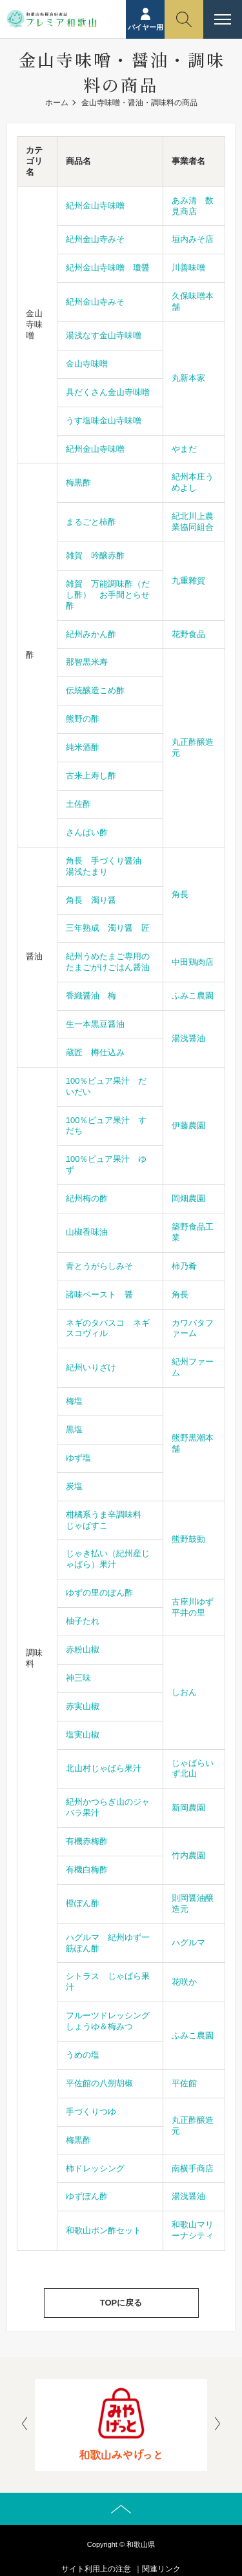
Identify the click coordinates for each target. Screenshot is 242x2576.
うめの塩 (82, 2055)
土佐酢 (78, 804)
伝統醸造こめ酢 (95, 690)
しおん (184, 1692)
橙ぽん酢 (82, 1903)
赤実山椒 (82, 1706)
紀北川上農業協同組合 (193, 521)
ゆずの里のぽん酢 (99, 1592)
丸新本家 (188, 378)
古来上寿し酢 (91, 775)
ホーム (56, 102)
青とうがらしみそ (99, 1266)
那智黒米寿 (87, 662)
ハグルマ (188, 1942)
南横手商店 (193, 2168)
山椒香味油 (87, 1232)
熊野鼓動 (188, 1539)
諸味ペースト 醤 (99, 1294)
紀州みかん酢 (91, 634)
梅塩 (74, 1401)
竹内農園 (188, 1855)
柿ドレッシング (95, 2168)
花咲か (184, 1982)
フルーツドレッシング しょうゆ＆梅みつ (112, 2021)
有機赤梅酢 (87, 1841)
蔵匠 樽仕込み (95, 1052)
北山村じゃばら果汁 (103, 1768)
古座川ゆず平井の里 (193, 1607)
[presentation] (24, 2425)
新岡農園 (188, 1807)
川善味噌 (188, 267)
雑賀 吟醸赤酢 (95, 555)
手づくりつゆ (91, 2111)
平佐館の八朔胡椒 (99, 2083)
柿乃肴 (184, 1266)
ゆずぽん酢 (87, 2196)
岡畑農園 (188, 1198)
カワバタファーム (193, 1328)
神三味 (78, 1678)
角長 (180, 894)
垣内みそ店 (193, 239)
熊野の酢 (82, 719)
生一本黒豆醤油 (95, 1024)
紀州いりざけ (91, 1367)
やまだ (184, 449)
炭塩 (74, 1486)
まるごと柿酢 (91, 522)
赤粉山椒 (82, 1649)
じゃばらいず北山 (193, 1768)
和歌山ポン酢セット (103, 2230)
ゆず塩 (78, 1458)
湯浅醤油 (188, 1038)
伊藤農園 (188, 1125)
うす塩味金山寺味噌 (103, 420)
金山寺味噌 (87, 364)
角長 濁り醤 (91, 900)
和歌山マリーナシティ (193, 2230)
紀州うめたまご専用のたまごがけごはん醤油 (108, 961)
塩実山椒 (82, 1734)
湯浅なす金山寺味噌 (103, 335)
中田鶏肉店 (193, 962)
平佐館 (184, 2083)
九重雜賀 (188, 580)
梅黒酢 (78, 482)
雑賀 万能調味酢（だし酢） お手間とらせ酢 (108, 595)
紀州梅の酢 (87, 1198)
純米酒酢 (82, 747)
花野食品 (188, 634)
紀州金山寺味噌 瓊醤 (108, 267)
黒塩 (74, 1429)
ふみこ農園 (193, 995)
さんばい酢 (87, 832)
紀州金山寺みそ (95, 239)
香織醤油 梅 (91, 995)
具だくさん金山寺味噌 (108, 392)
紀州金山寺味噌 (95, 205)
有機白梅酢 (87, 1869)
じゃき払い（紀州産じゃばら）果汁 (108, 1558)
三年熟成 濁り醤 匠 (108, 928)
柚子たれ (82, 1621)
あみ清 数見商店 (193, 206)
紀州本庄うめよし (193, 482)
